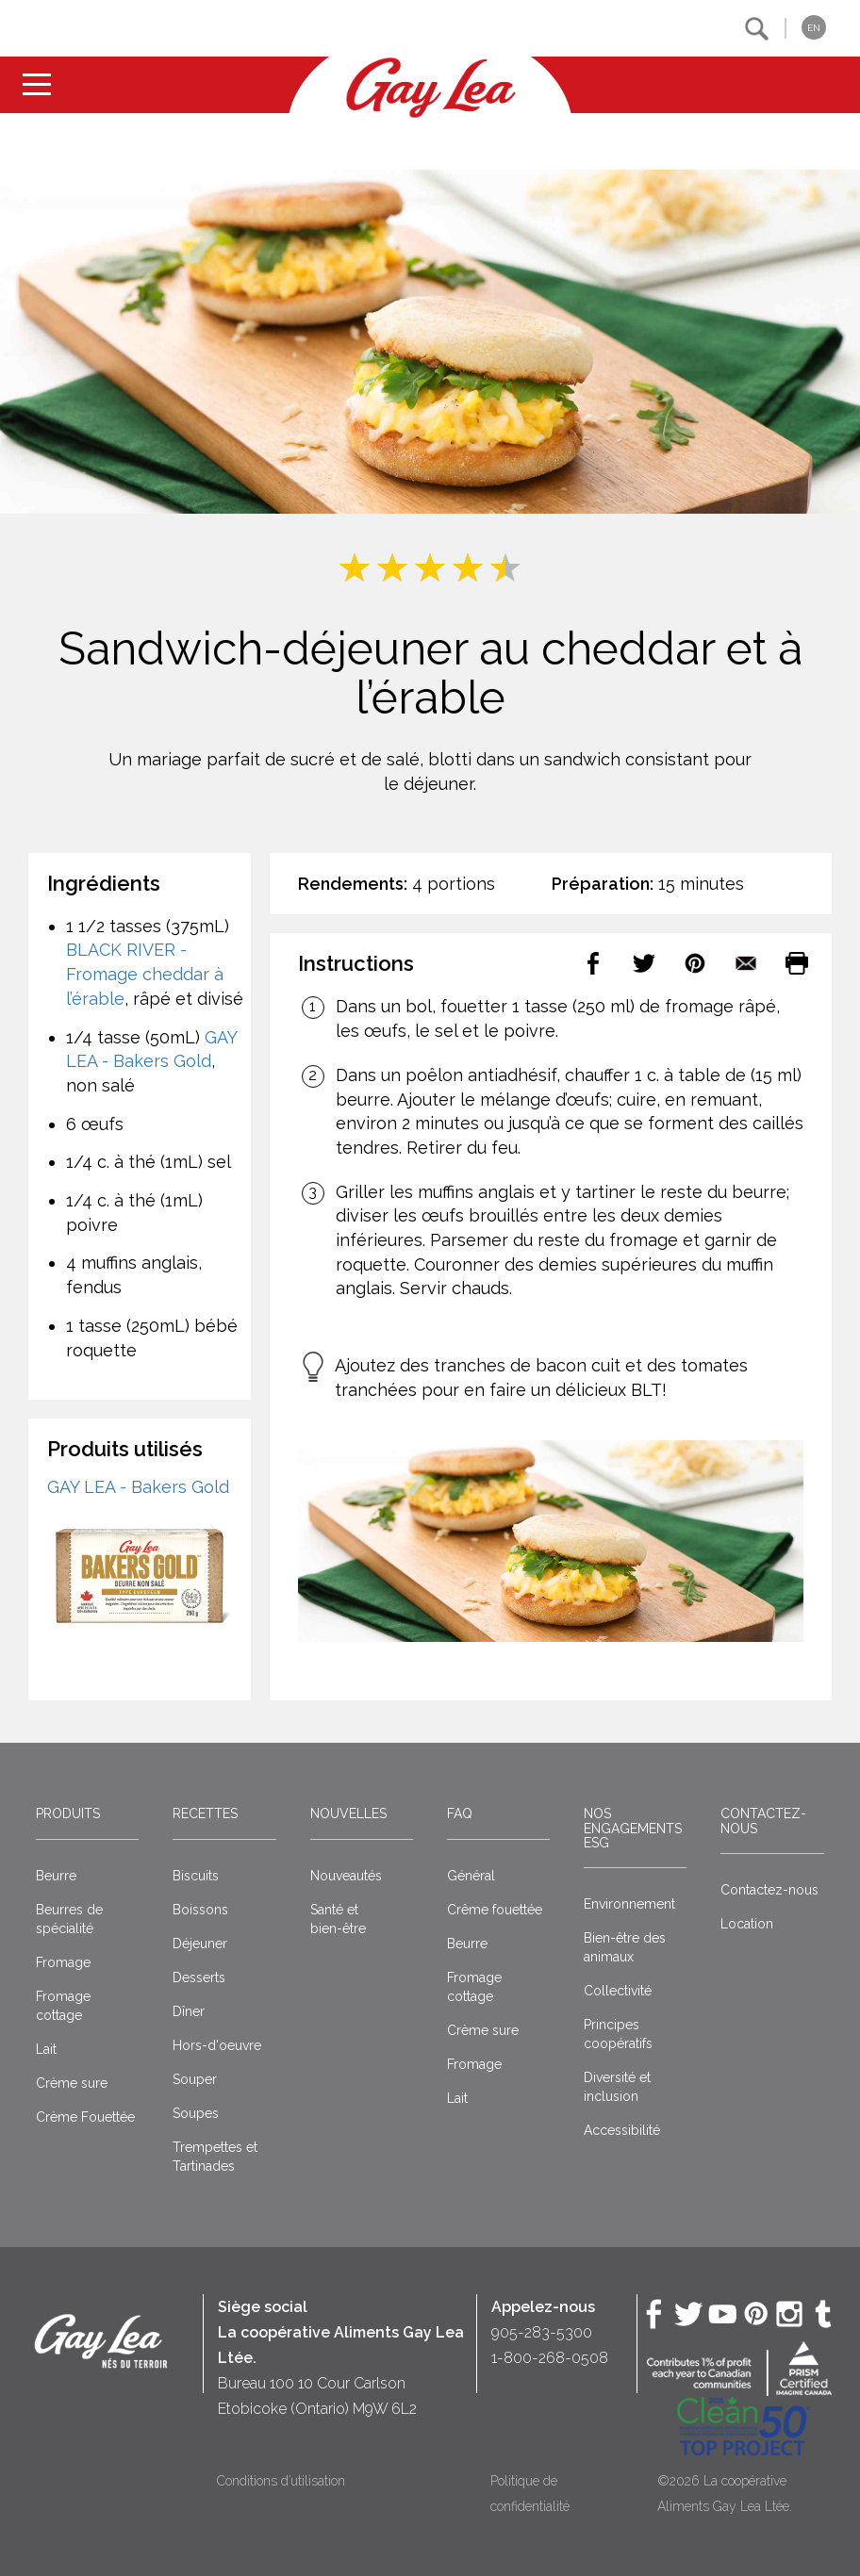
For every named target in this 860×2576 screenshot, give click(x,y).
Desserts (199, 1977)
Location (746, 1923)
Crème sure (72, 2083)
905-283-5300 (541, 2332)
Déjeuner (200, 1943)
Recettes (205, 1813)
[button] (756, 28)
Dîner (189, 2011)
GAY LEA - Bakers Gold (138, 1487)
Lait (46, 2049)
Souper (195, 2079)
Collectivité (618, 1990)
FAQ (459, 1813)
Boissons (200, 1909)
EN (813, 28)
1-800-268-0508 (549, 2358)
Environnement (629, 1903)
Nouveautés (346, 1875)
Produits (68, 1813)
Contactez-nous (763, 1820)
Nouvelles (348, 1813)
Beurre (56, 1875)
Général (471, 1875)
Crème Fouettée (85, 2117)
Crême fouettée (494, 1909)
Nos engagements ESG (633, 1828)
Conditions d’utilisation (281, 2480)
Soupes (196, 2113)
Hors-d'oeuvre (217, 2045)
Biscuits (196, 1875)
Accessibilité (622, 2130)
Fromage (63, 1962)
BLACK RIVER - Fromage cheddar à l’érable (144, 974)
